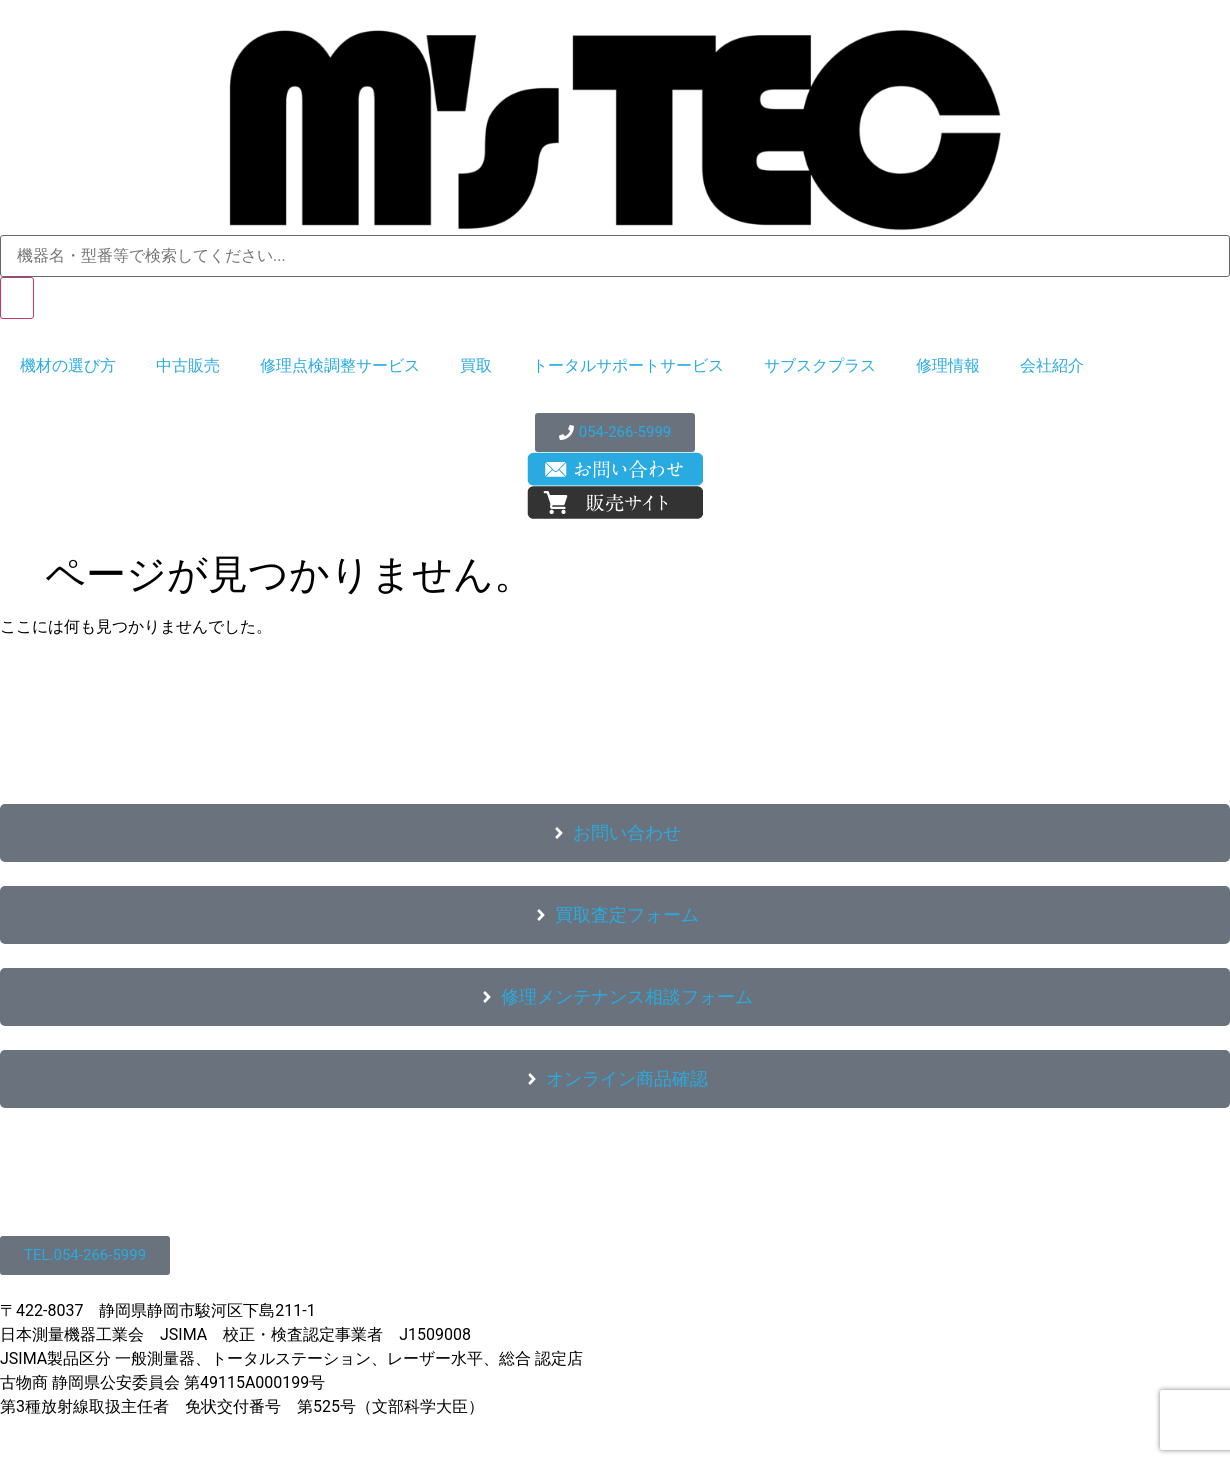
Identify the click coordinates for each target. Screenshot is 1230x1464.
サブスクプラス (820, 365)
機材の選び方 (68, 365)
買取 (476, 365)
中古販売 (188, 365)
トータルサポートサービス (628, 365)
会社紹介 (1052, 365)
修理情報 (948, 365)
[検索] (17, 298)
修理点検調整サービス (340, 365)
